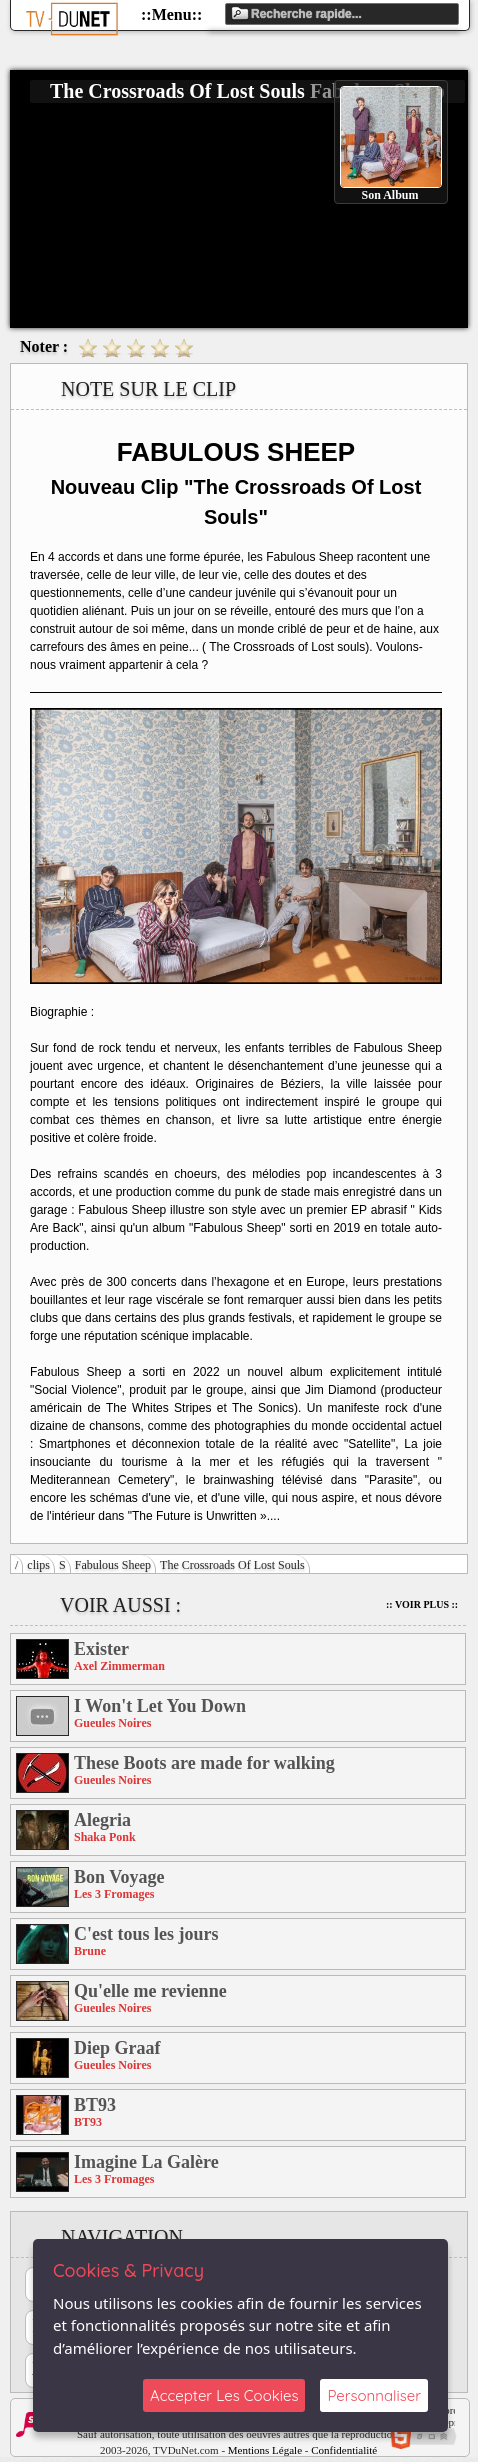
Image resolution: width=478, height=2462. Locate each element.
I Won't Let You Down (160, 1706)
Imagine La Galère (146, 2162)
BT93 (95, 2105)
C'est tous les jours (146, 1934)
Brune (90, 1951)
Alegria (102, 1820)
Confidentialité (344, 2450)
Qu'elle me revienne (150, 1991)
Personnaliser (374, 2395)
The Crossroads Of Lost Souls (232, 1565)
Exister (101, 1649)
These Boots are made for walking (204, 1763)
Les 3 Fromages (114, 1894)
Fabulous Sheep (113, 1565)
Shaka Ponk (105, 1837)
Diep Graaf (117, 2048)
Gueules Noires (112, 1723)
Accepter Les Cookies (224, 2395)
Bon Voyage (119, 1877)
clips (38, 1565)
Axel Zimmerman (119, 1666)
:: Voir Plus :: (422, 1604)
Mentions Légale (265, 2450)
